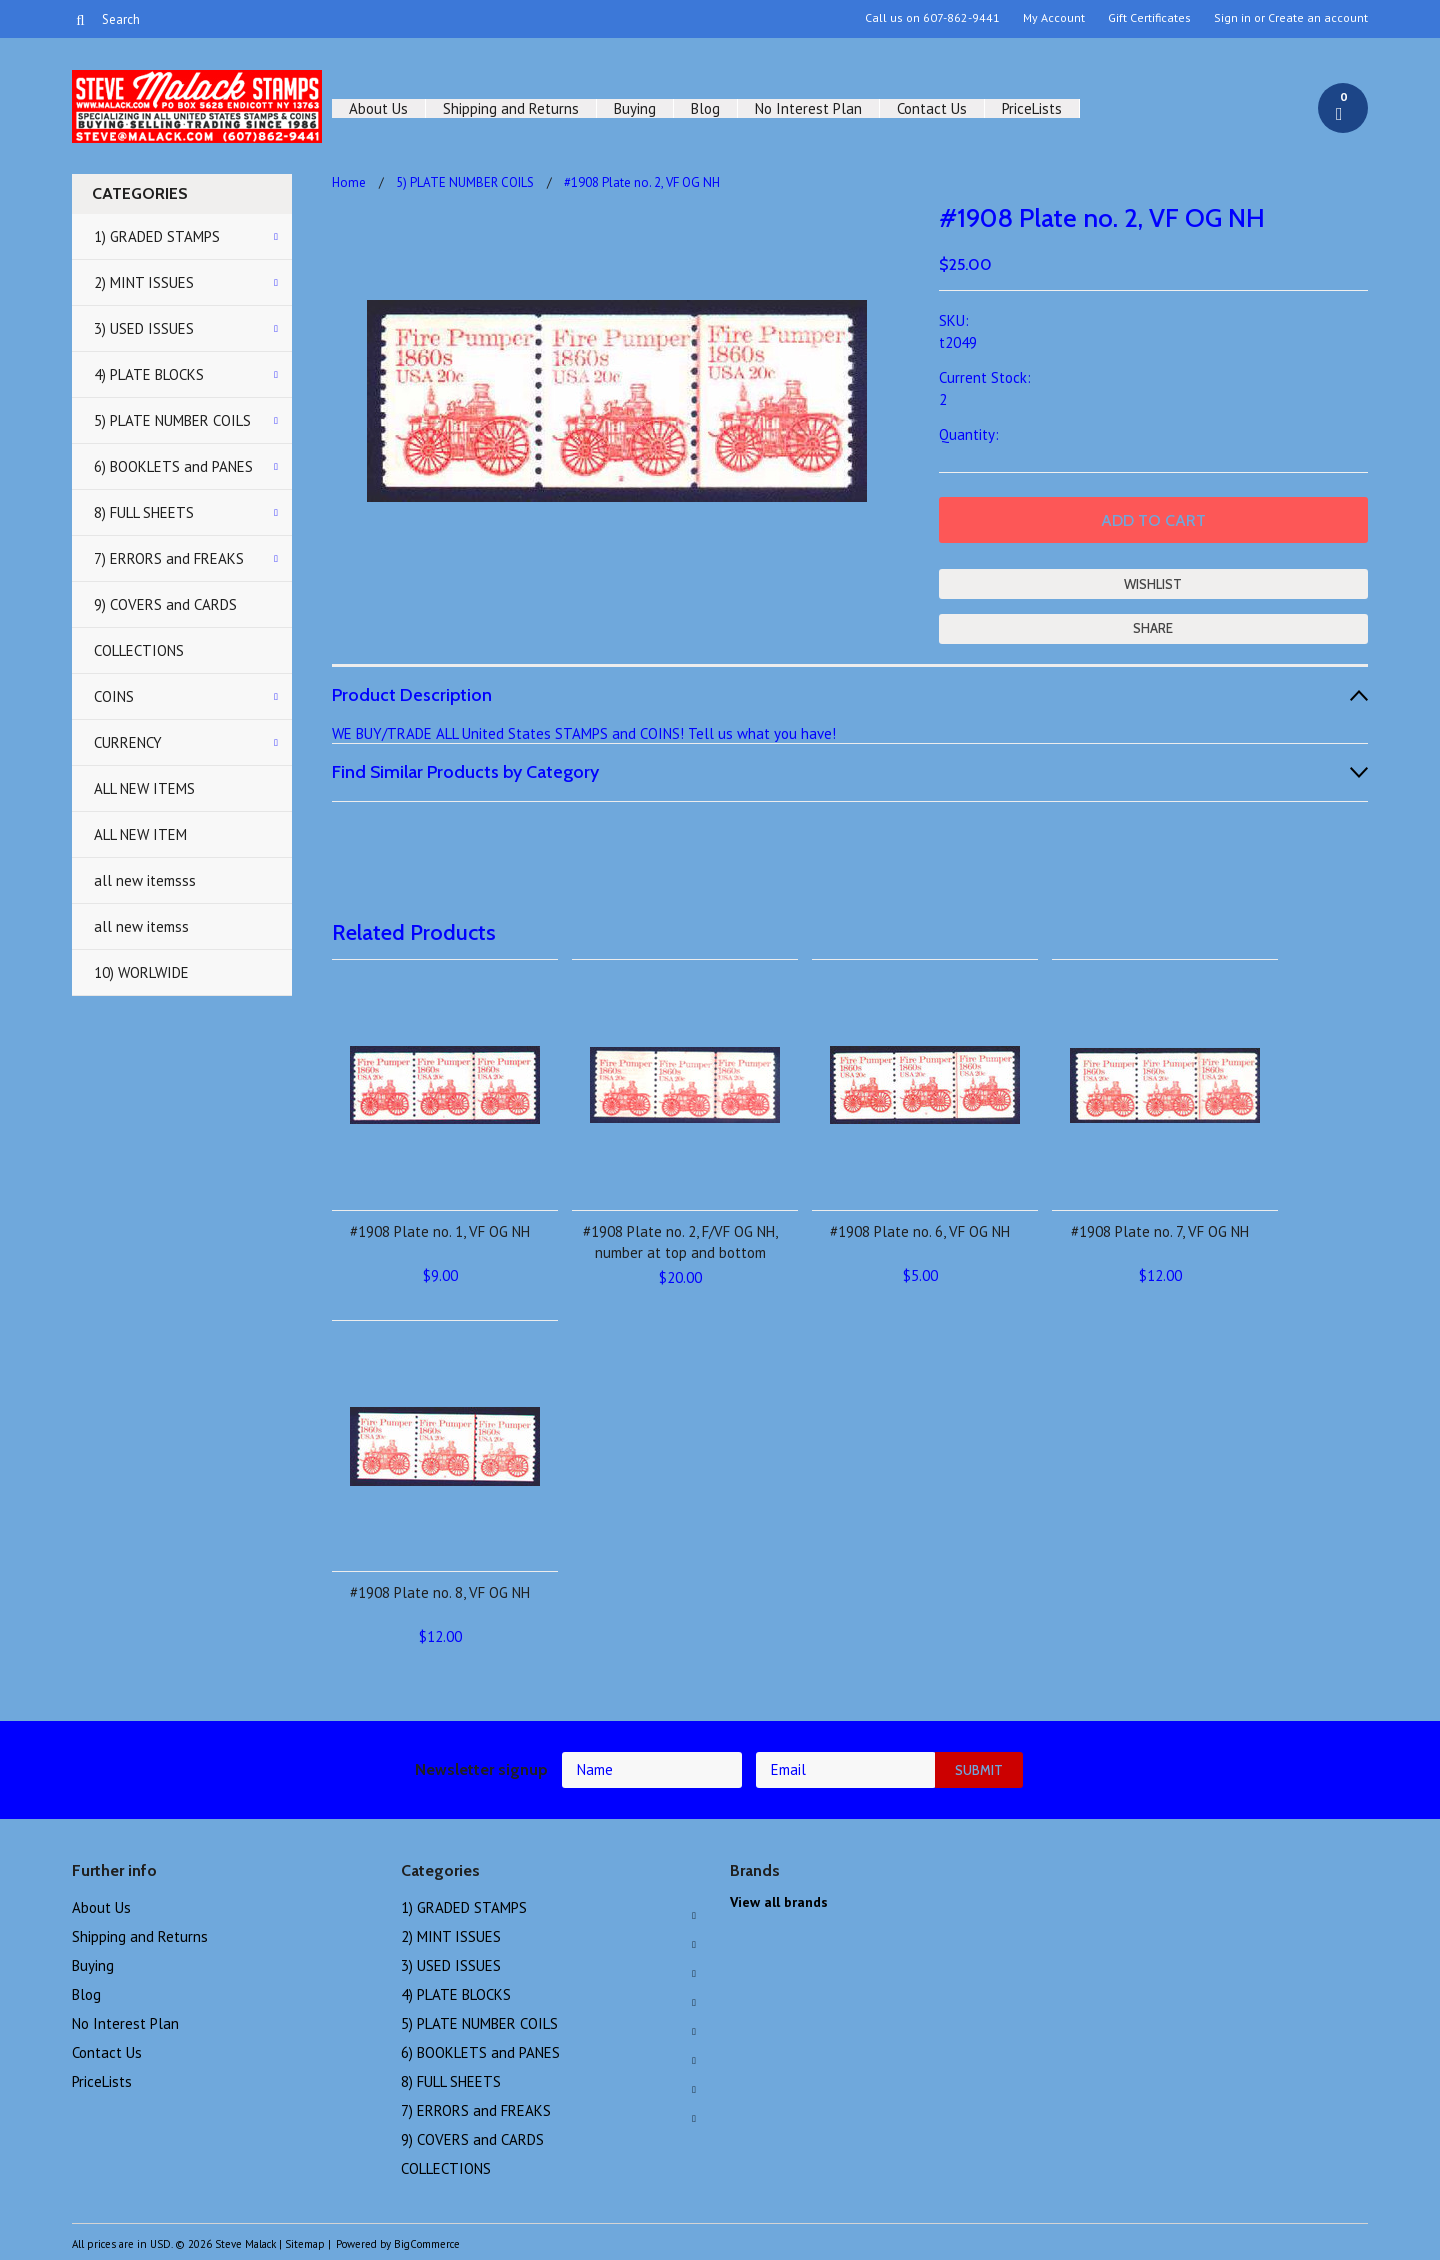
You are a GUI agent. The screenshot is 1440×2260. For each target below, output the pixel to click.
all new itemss (141, 926)
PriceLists (1032, 108)
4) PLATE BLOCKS (149, 374)
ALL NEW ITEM (140, 834)
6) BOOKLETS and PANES (173, 466)
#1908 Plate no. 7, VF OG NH (1160, 1231)
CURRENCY (128, 742)
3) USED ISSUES (144, 328)
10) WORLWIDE (141, 972)
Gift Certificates (1149, 18)
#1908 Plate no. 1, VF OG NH (440, 1231)
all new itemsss (145, 880)
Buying (635, 108)
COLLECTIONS (139, 650)
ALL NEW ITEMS (144, 788)
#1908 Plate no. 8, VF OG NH (440, 1592)
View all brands (779, 1902)
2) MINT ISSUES (144, 282)
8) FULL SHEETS (144, 512)
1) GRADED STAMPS (157, 236)
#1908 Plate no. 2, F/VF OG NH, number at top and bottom (680, 1242)
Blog (705, 108)
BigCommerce (427, 2244)
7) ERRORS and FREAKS (169, 558)
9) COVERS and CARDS (165, 604)
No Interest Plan (808, 108)
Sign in (1232, 18)
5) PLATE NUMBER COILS (172, 420)
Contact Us (932, 108)
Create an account (1318, 18)
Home (349, 182)
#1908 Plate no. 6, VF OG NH (920, 1231)
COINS (114, 696)
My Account (1054, 18)
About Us (378, 108)
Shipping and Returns (511, 108)
